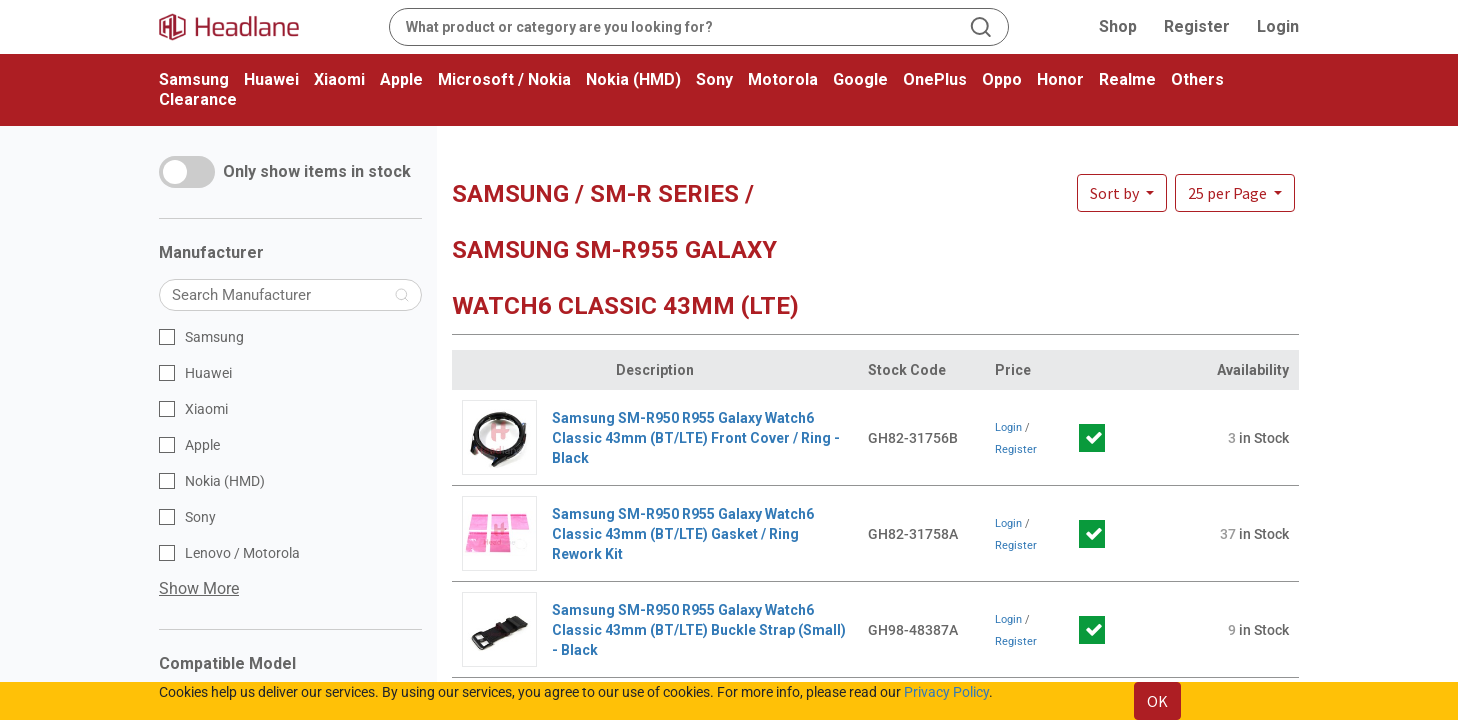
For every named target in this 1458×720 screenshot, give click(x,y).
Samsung (194, 79)
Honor (1060, 79)
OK (1157, 701)
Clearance (198, 99)
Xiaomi (339, 79)
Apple (401, 79)
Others (1197, 79)
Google (860, 79)
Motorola (783, 79)
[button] (1235, 193)
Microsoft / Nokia (504, 79)
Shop (1118, 26)
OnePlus (935, 79)
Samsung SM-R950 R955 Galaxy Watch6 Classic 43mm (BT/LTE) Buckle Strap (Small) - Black (699, 630)
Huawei (271, 79)
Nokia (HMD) (633, 79)
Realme (1127, 79)
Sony (714, 79)
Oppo (1002, 79)
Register (1197, 26)
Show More (199, 588)
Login (1278, 26)
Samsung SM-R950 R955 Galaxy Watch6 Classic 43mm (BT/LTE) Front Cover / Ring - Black (696, 438)
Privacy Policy (946, 692)
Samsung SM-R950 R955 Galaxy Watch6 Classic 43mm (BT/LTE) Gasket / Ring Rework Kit (683, 534)
